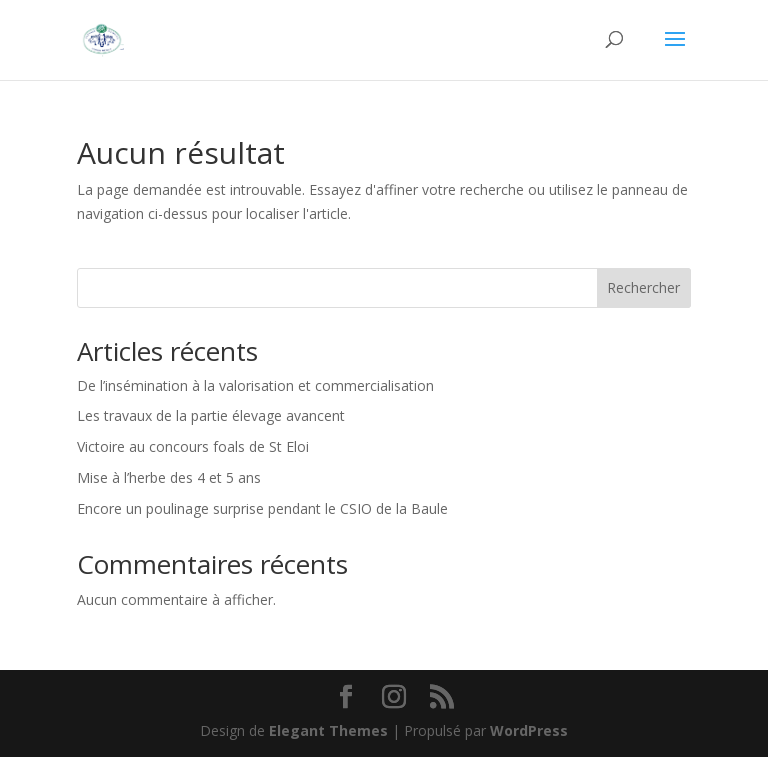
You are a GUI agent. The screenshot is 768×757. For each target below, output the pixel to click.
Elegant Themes (328, 730)
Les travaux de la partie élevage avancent (211, 415)
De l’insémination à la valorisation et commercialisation (255, 385)
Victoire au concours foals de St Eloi (193, 446)
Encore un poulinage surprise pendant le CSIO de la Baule (262, 508)
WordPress (529, 730)
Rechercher (643, 287)
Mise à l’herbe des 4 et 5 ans (169, 477)
